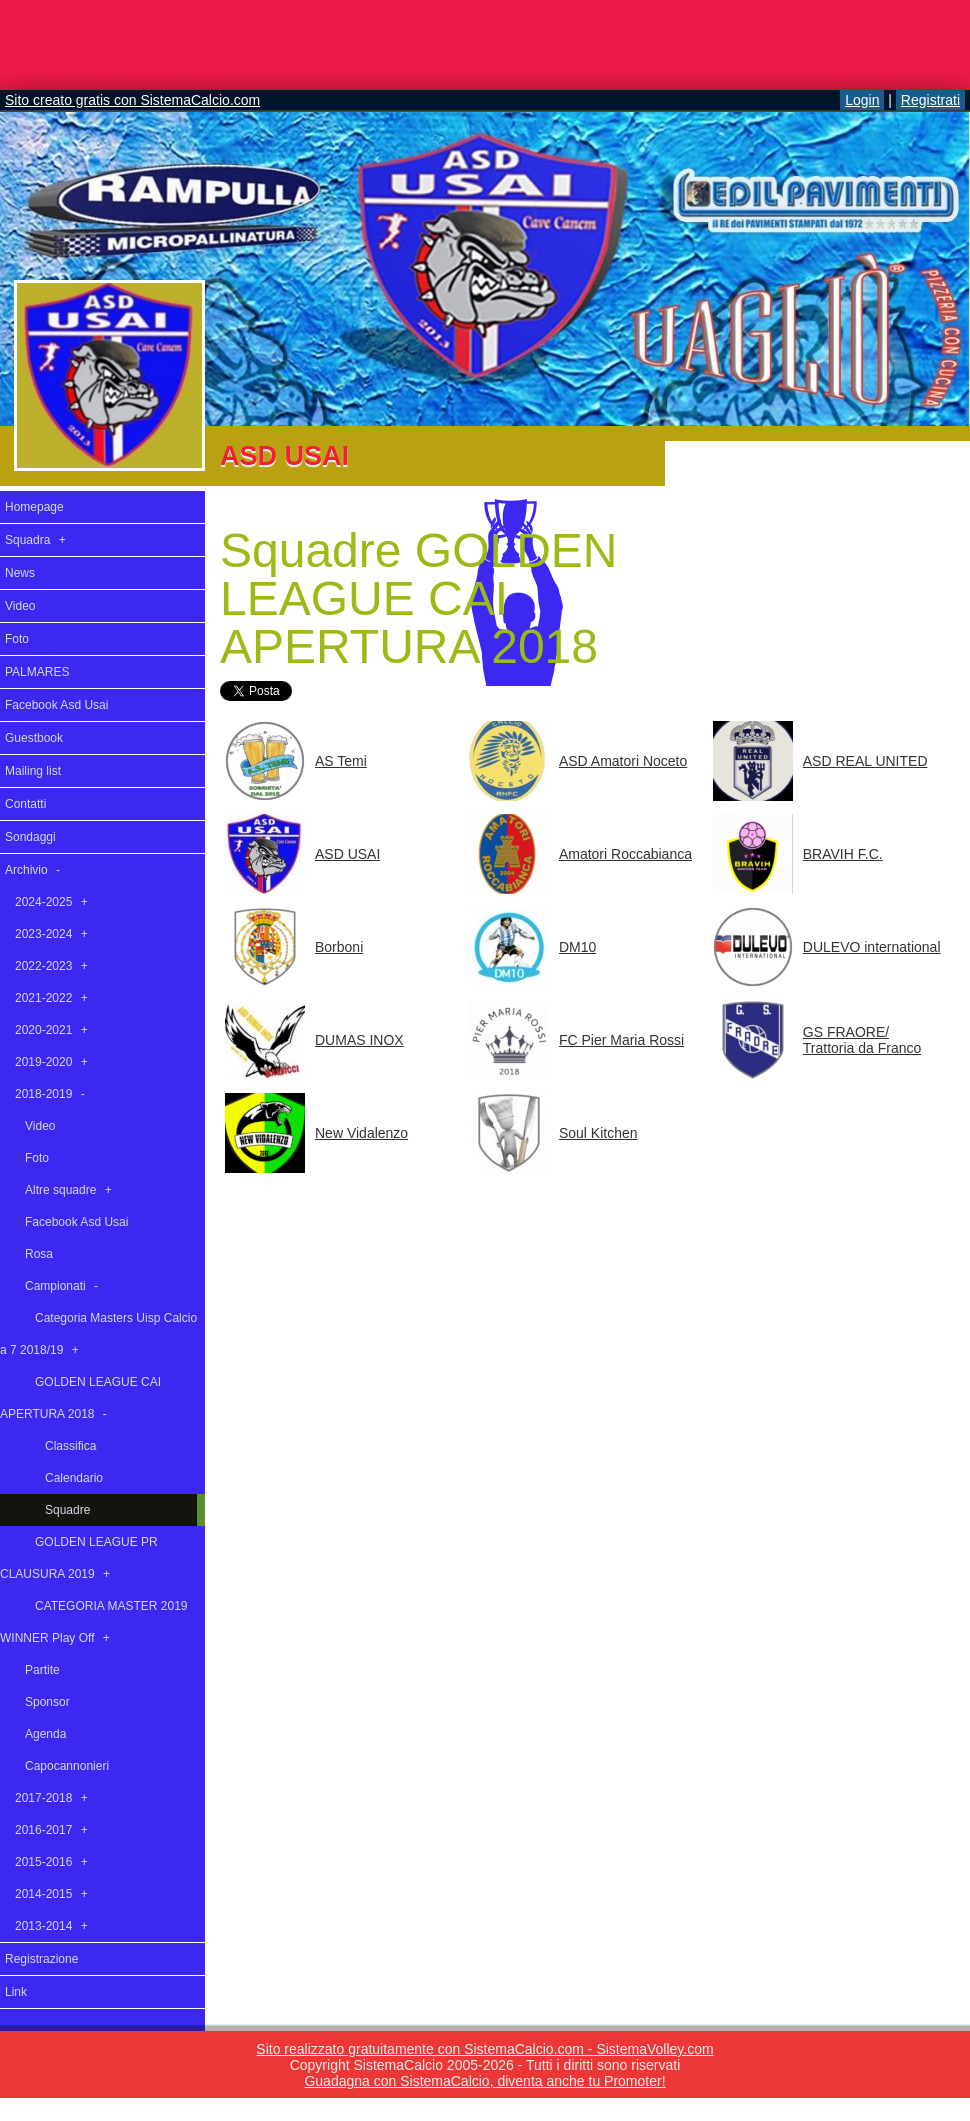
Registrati (930, 100)
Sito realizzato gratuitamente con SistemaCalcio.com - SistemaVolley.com (484, 2049)
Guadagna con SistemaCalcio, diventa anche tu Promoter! (484, 2081)
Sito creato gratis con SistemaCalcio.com (132, 100)
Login (862, 100)
